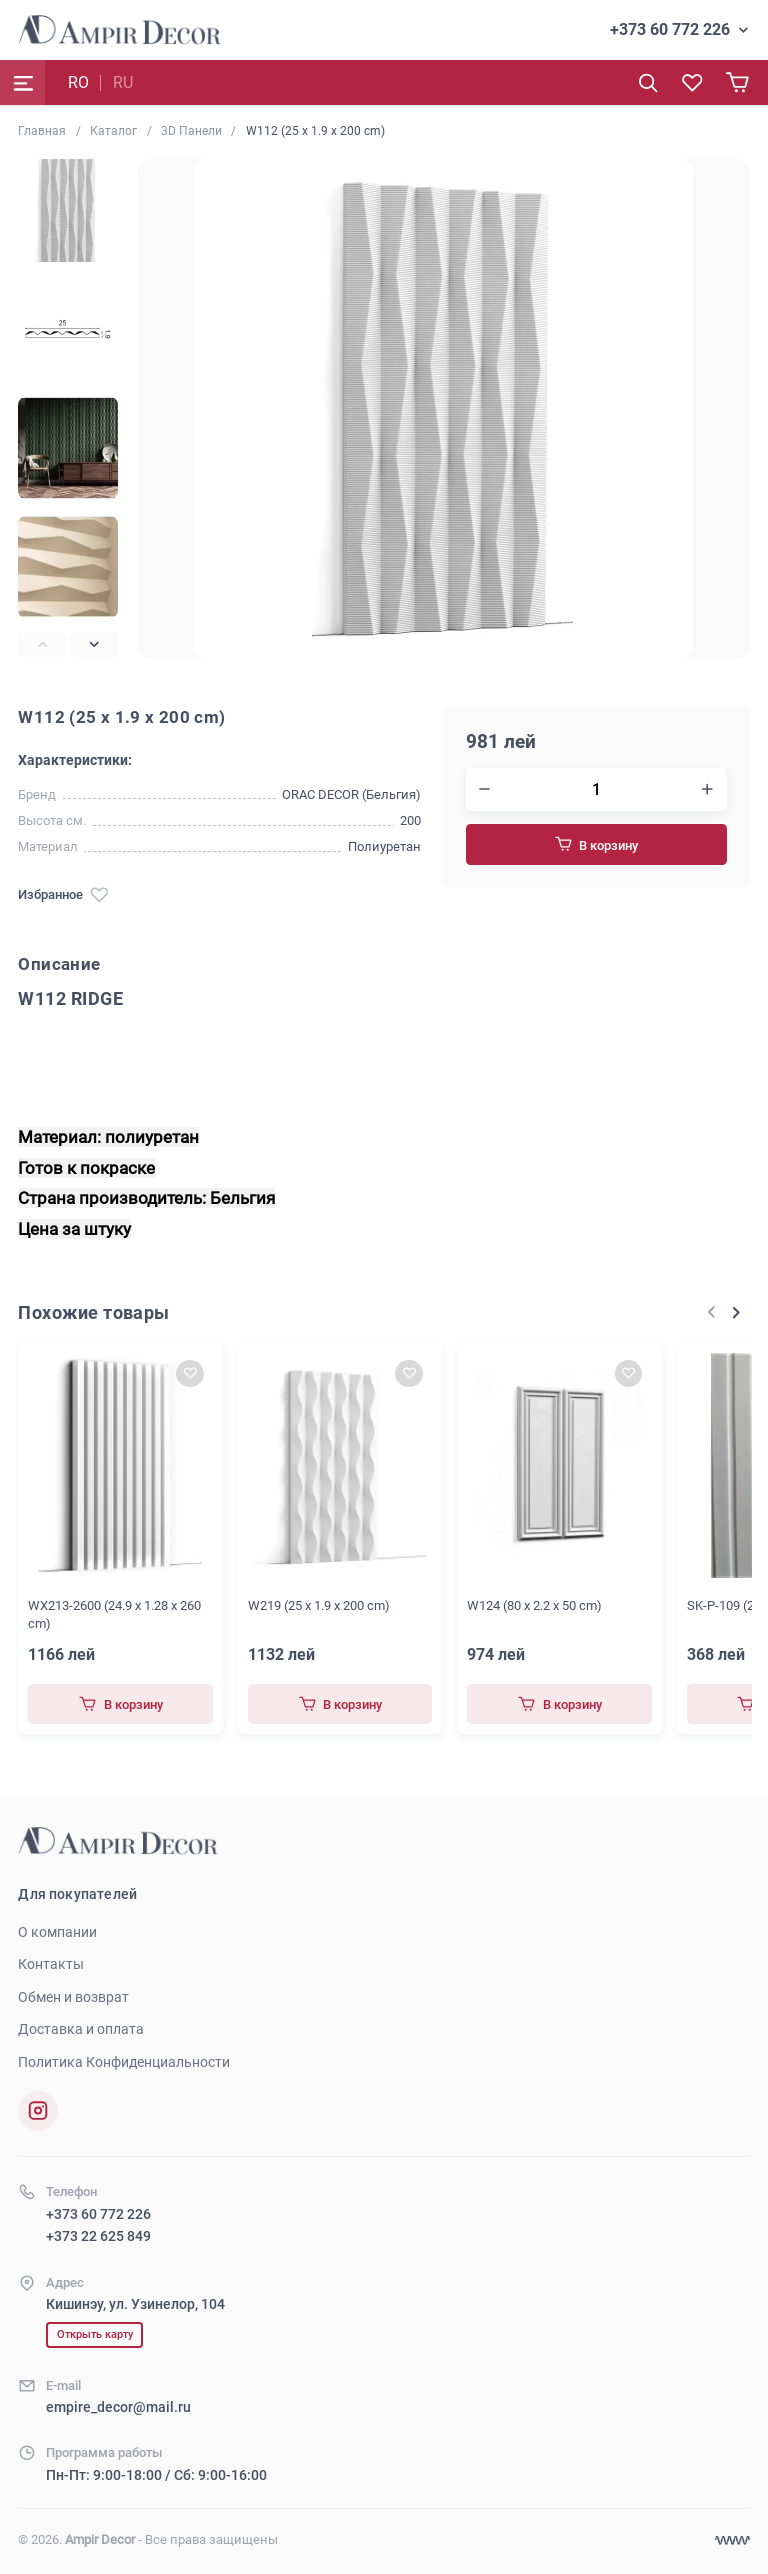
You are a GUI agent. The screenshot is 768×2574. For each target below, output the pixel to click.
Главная (42, 131)
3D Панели (191, 131)
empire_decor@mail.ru (118, 2407)
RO (78, 82)
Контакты (51, 1964)
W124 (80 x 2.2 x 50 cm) (534, 1605)
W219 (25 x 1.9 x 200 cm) (319, 1605)
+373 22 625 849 (98, 2236)
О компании (57, 1932)
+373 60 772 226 (670, 29)
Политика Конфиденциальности (124, 2062)
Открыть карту (95, 2334)
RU (123, 82)
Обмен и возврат (73, 1997)
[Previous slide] (41, 644)
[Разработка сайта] (732, 2540)
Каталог (113, 131)
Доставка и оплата (81, 2029)
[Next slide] (94, 644)
